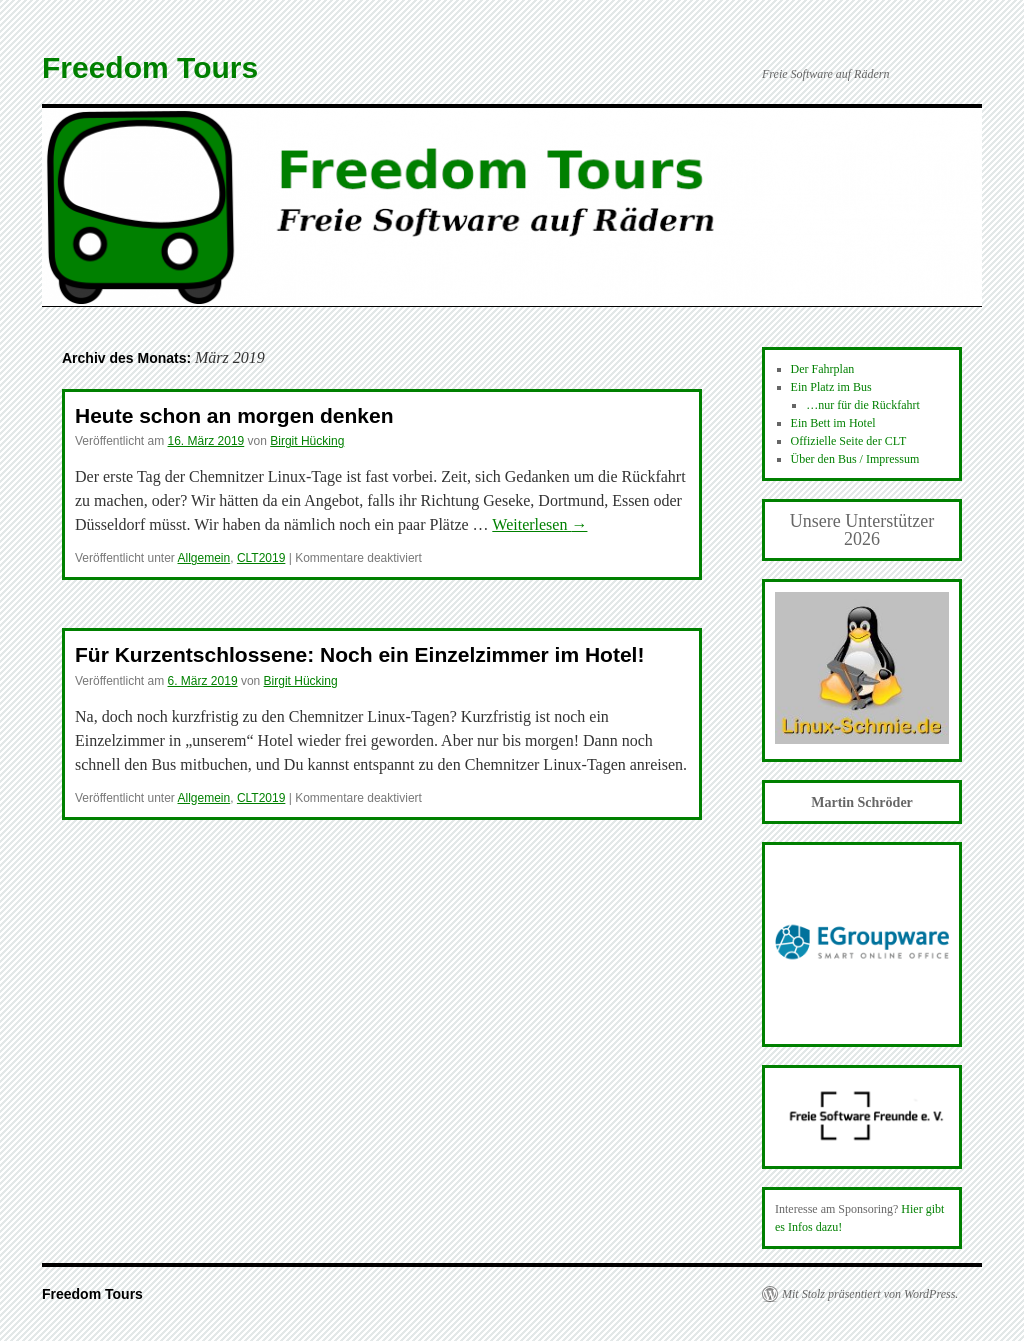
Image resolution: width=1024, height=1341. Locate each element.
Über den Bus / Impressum (855, 459)
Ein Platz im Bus (831, 387)
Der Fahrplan (823, 369)
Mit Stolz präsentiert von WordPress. (870, 1294)
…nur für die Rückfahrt (863, 405)
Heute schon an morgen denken (234, 415)
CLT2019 (261, 558)
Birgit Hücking (307, 441)
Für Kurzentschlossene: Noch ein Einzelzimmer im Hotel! (359, 654)
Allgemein (204, 558)
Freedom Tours (150, 67)
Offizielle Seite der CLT (849, 441)
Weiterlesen (539, 524)
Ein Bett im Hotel (833, 423)
